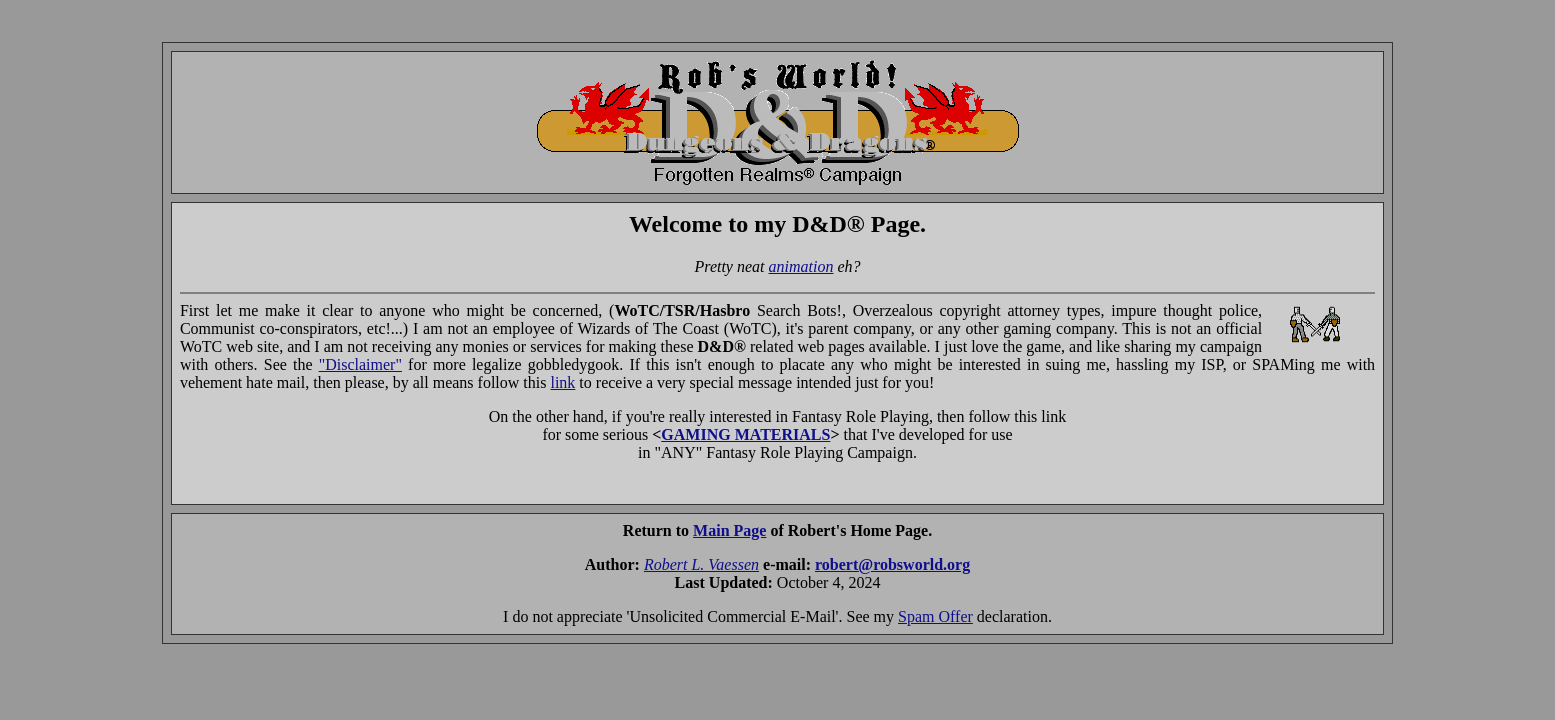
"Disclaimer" (360, 364)
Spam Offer (935, 616)
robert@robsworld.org (892, 564)
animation (801, 266)
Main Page (729, 530)
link (562, 382)
